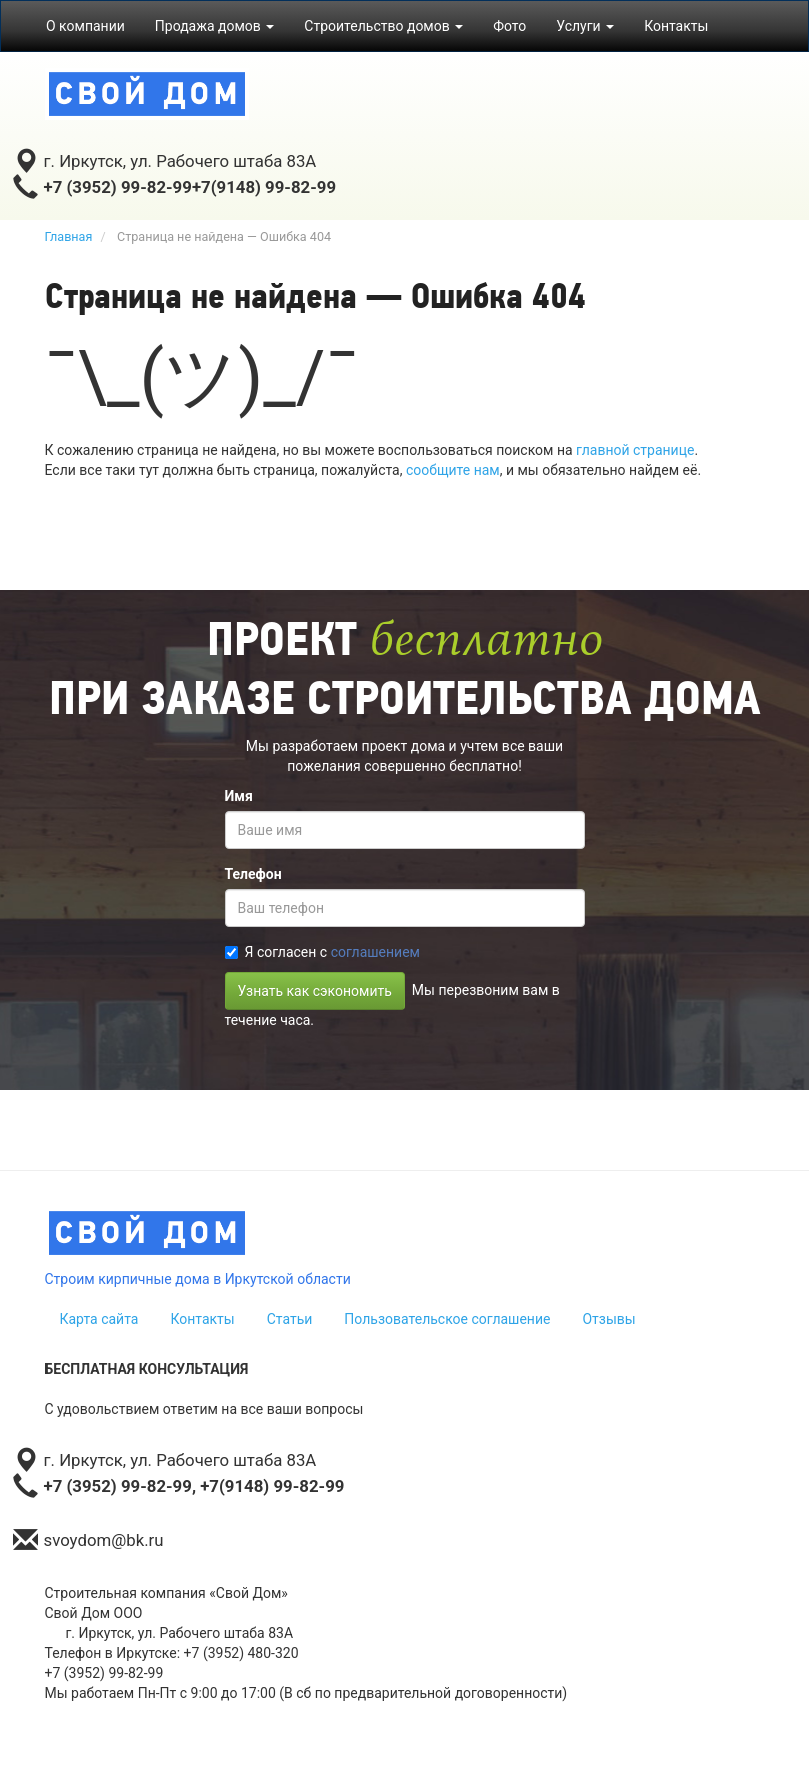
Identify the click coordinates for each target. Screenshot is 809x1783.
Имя (239, 796)
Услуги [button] (585, 26)
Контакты (676, 26)
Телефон (253, 874)
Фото (509, 26)
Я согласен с (322, 952)
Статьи (290, 1319)
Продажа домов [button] (215, 26)
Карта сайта (99, 1319)
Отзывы (608, 1319)
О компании (85, 26)
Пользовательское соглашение (447, 1319)
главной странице (635, 450)
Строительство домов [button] (383, 26)
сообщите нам (453, 470)
